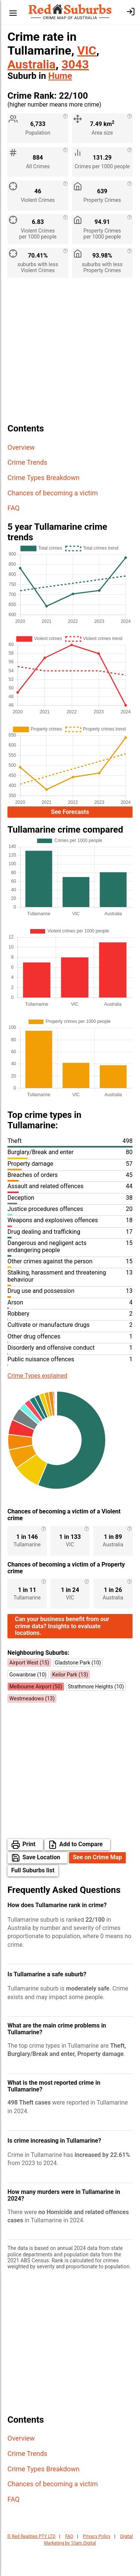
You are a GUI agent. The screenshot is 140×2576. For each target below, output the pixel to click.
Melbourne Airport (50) (35, 1715)
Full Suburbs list (33, 1899)
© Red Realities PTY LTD (31, 2565)
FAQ (13, 508)
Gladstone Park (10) (78, 1691)
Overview (21, 447)
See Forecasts (70, 813)
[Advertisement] (70, 353)
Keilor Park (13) (70, 1703)
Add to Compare (81, 1872)
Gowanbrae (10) (28, 1703)
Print (28, 1872)
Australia (31, 64)
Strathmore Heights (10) (96, 1715)
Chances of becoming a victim (52, 493)
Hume (60, 76)
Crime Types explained (37, 1377)
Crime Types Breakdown (43, 478)
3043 (75, 64)
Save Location (41, 1886)
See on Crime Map (97, 1886)
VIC (86, 50)
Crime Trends (27, 462)
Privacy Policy (97, 2565)
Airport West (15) (29, 1691)
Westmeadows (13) (32, 1727)
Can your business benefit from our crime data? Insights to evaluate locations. (62, 1654)
